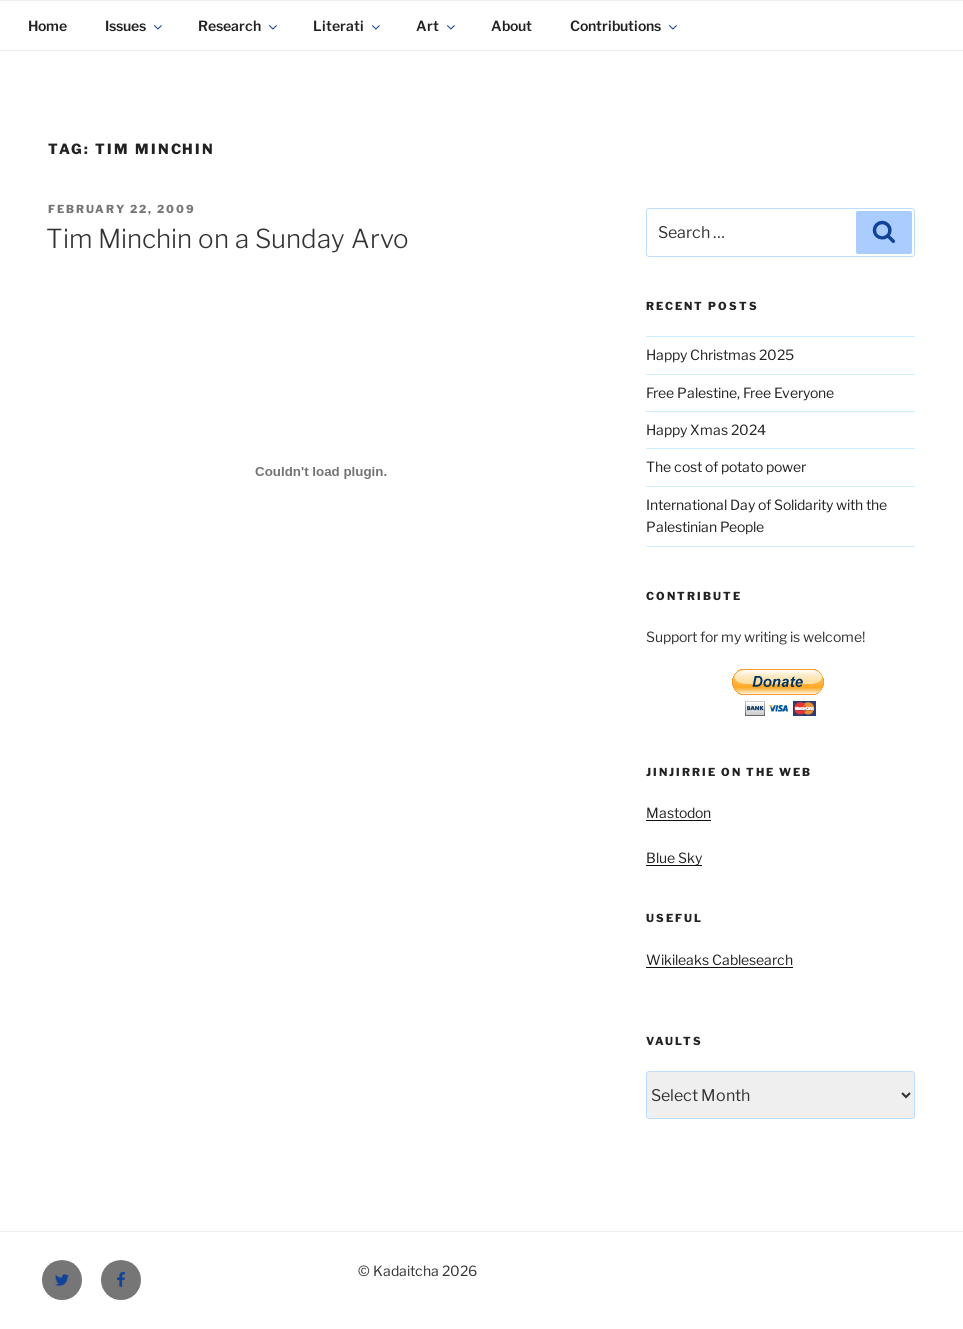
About (511, 25)
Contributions (625, 25)
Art (437, 25)
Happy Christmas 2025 (720, 354)
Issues (135, 25)
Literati (348, 25)
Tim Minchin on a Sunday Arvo (227, 238)
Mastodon (678, 812)
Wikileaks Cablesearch (719, 959)
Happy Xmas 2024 (706, 429)
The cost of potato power (726, 466)
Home (47, 25)
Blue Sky (674, 857)
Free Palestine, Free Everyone (740, 392)
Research (239, 25)
